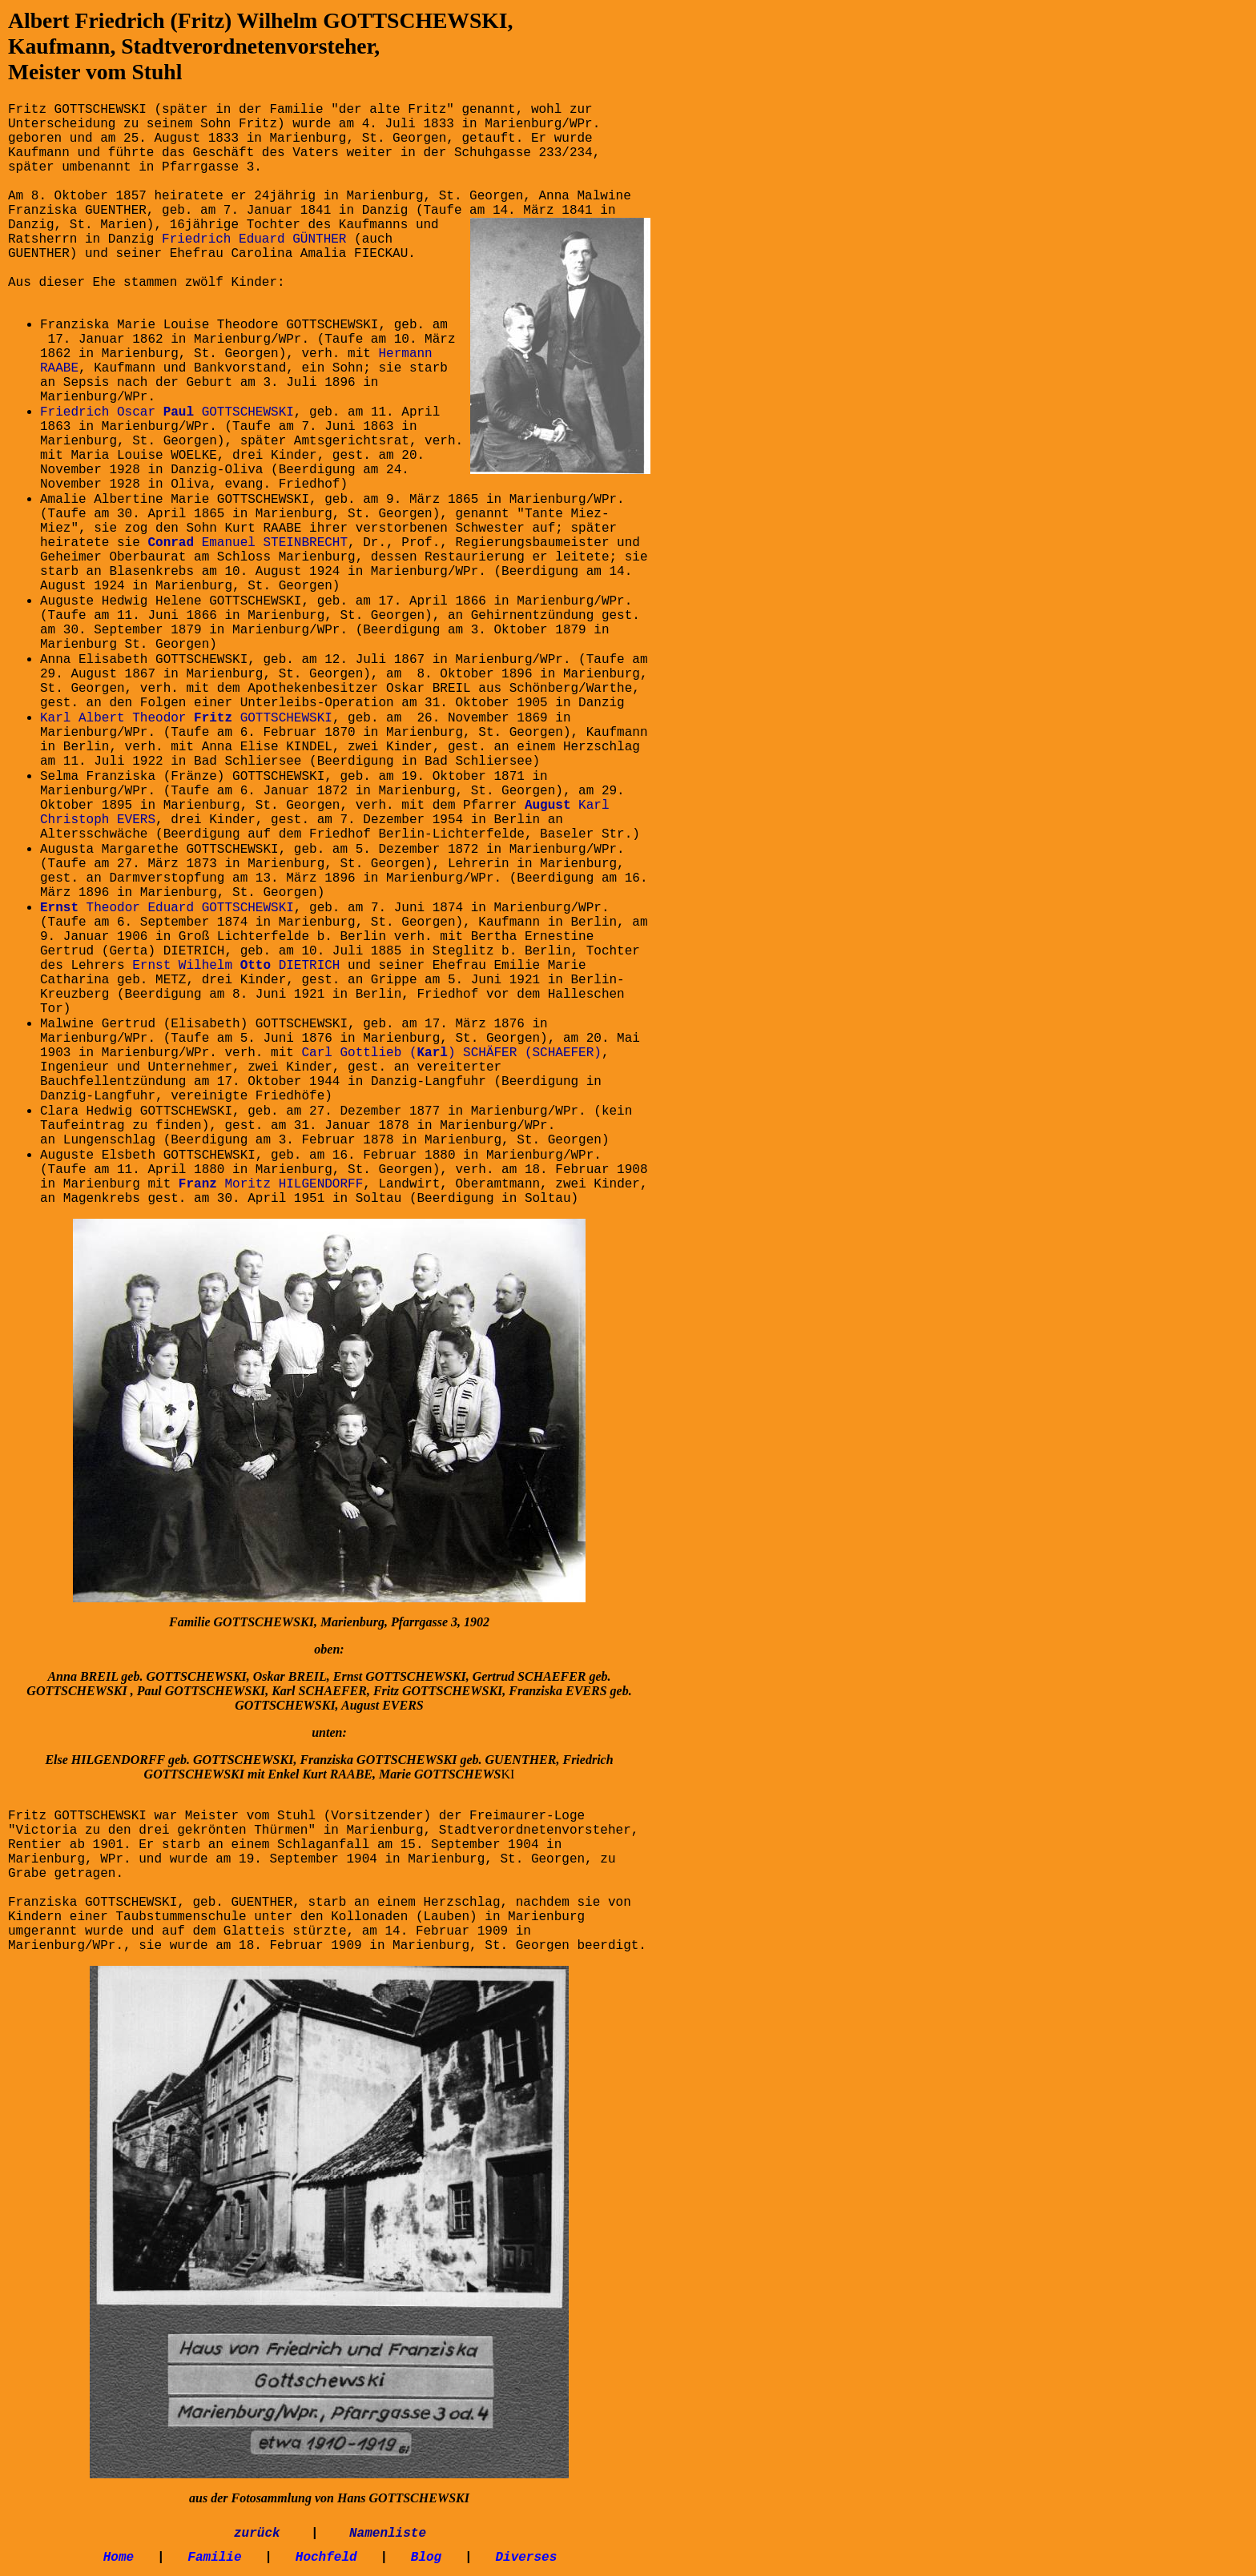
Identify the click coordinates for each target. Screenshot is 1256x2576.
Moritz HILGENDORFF (271, 1184)
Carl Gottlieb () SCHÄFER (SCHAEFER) (451, 1053)
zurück (257, 2533)
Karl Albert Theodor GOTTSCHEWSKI (186, 718)
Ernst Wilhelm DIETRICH (236, 965)
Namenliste (387, 2533)
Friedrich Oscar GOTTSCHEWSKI (167, 412)
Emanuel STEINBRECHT (247, 543)
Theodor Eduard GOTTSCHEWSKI (167, 908)
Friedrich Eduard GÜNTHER (254, 239)
